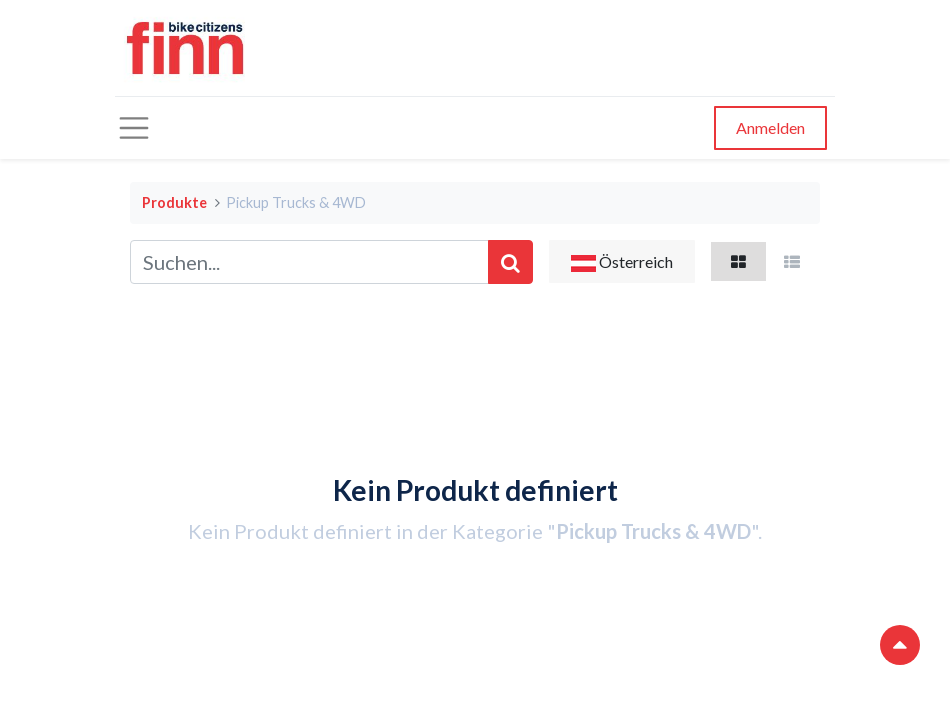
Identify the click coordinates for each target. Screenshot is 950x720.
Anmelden (770, 127)
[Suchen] (510, 262)
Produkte (174, 202)
